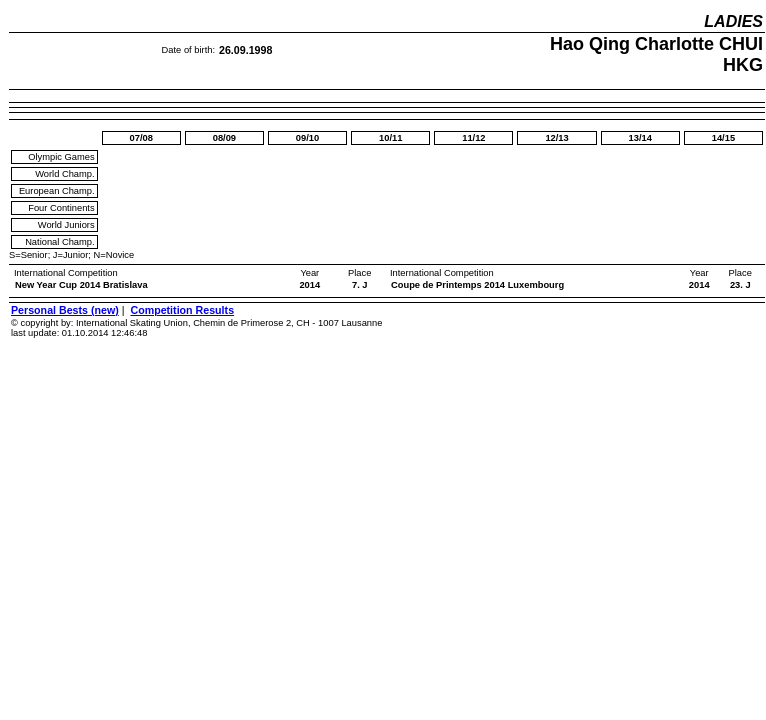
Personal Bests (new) (65, 310)
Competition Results (182, 310)
